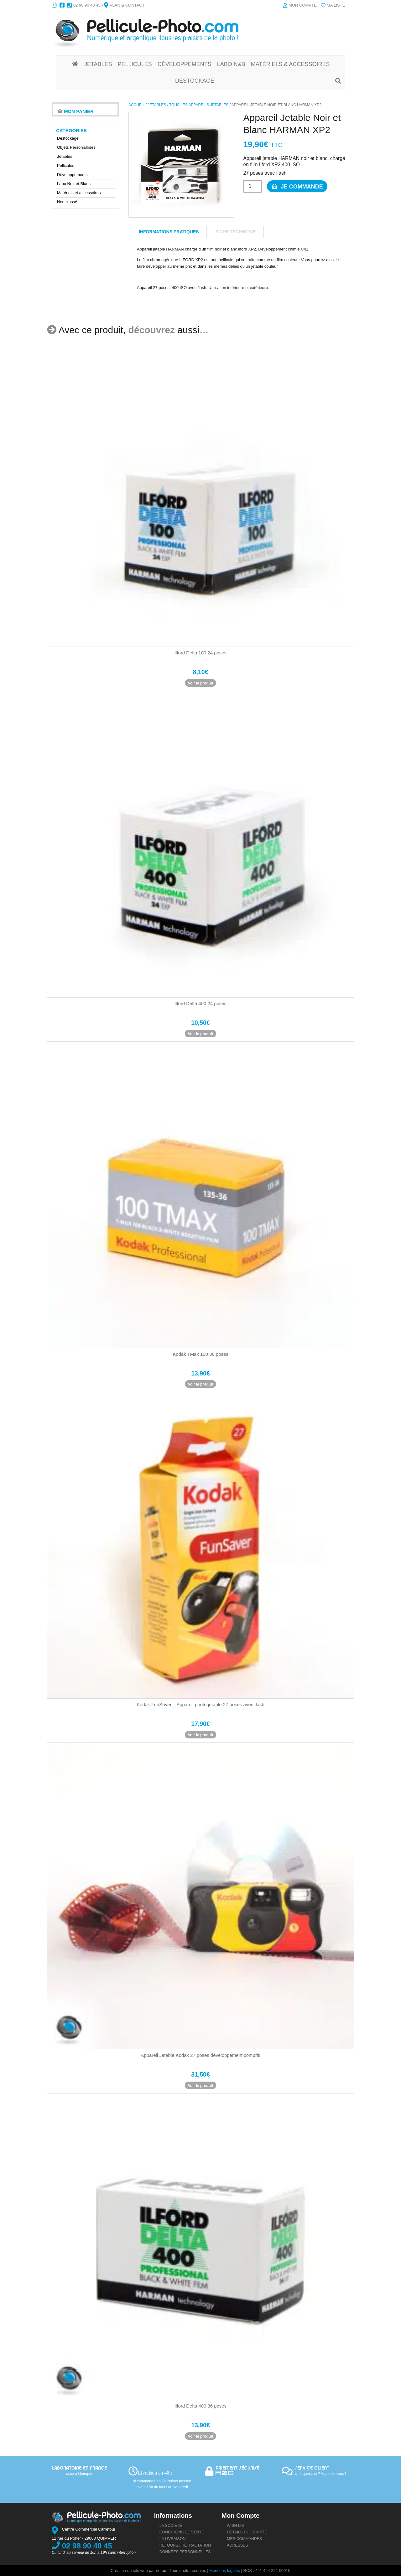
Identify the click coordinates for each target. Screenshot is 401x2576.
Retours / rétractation (185, 2545)
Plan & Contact (127, 5)
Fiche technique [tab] (236, 231)
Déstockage (68, 138)
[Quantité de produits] (252, 186)
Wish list (236, 2525)
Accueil (136, 105)
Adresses (237, 2545)
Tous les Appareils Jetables (198, 105)
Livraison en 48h (155, 2472)
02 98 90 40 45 (87, 5)
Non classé (67, 201)
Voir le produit (200, 683)
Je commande (295, 186)
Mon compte (303, 5)
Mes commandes (244, 2539)
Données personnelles (185, 2552)
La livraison (172, 2539)
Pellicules (65, 165)
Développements (72, 174)
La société (170, 2525)
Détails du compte (247, 2532)
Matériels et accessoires (79, 192)
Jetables (157, 105)
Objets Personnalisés (76, 147)
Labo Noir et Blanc (74, 183)
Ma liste (336, 5)
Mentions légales (224, 2570)
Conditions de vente (181, 2532)
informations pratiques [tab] (169, 231)
